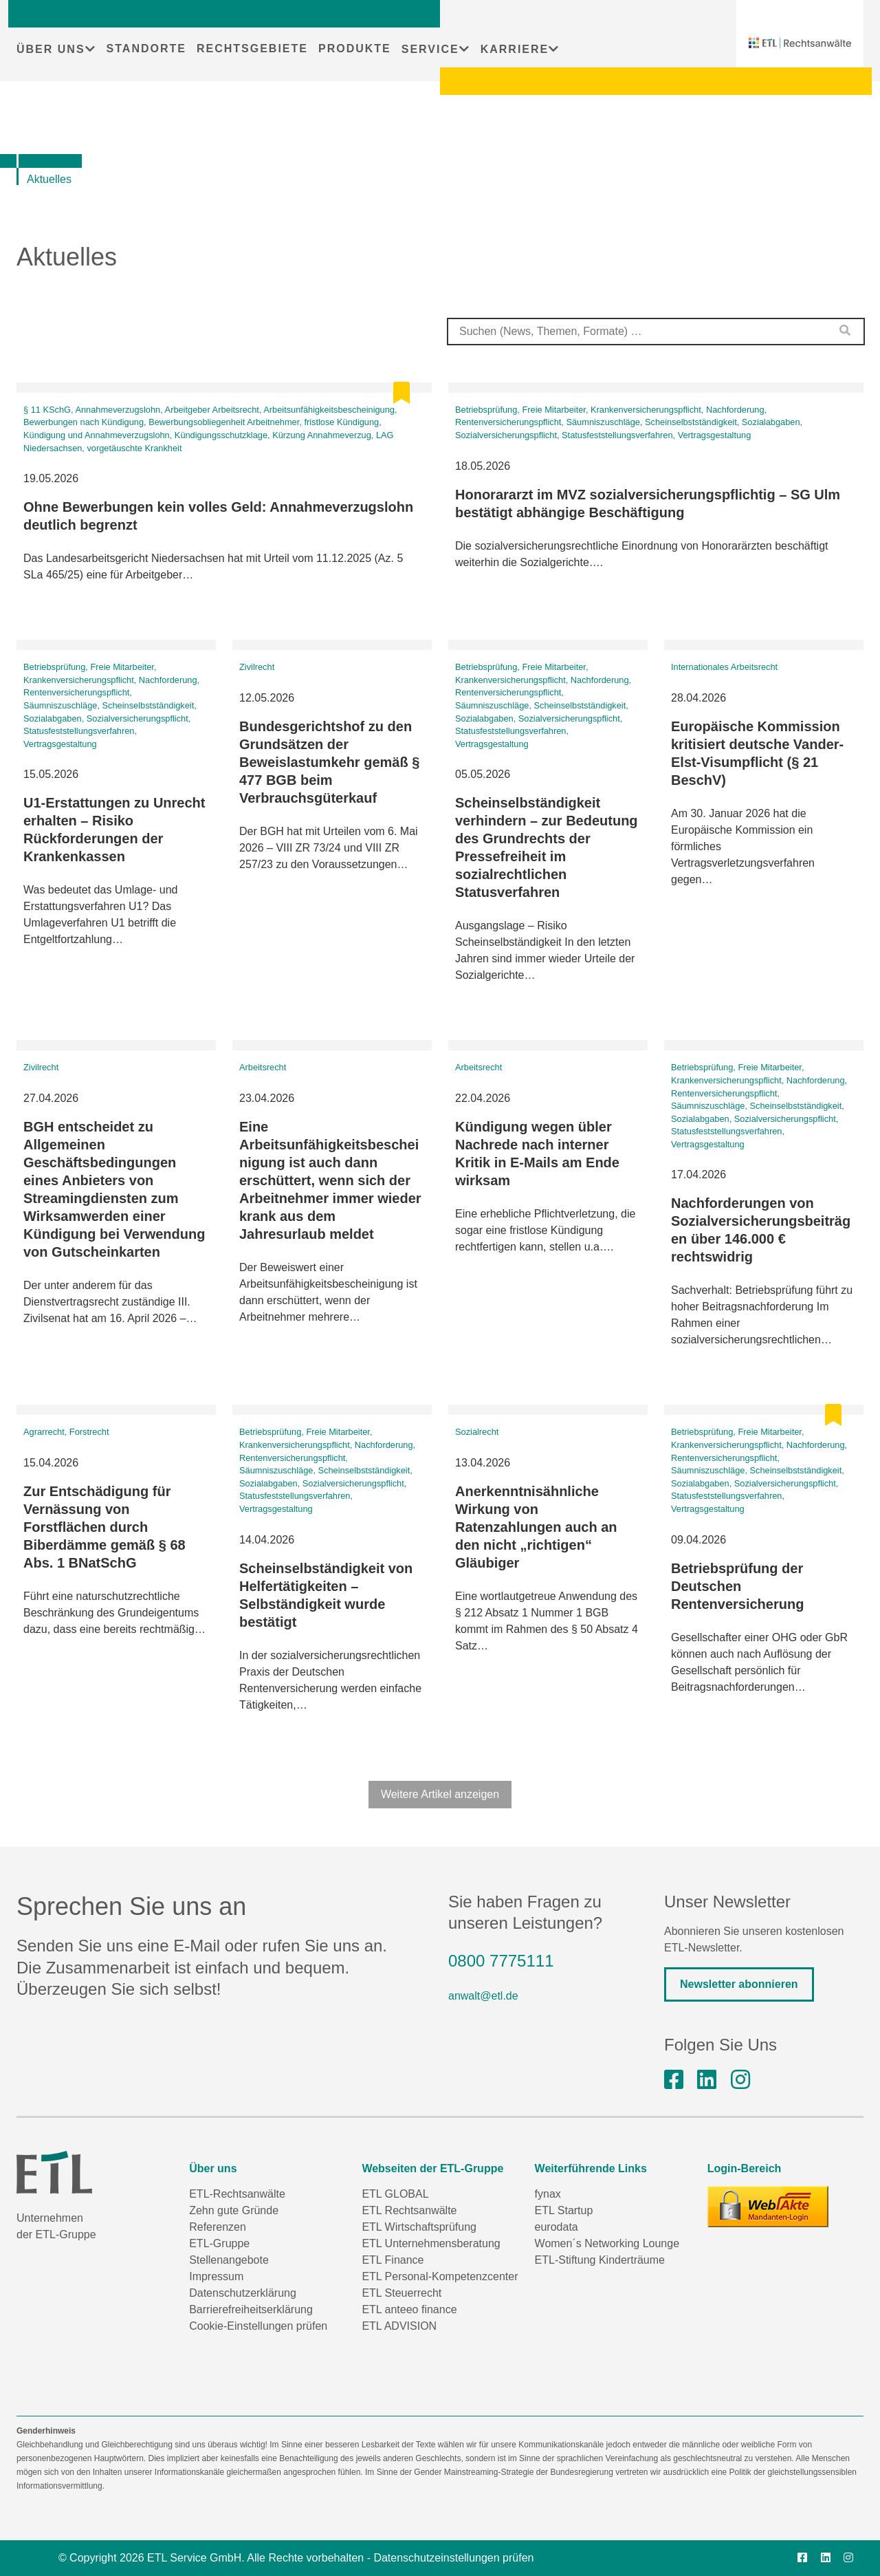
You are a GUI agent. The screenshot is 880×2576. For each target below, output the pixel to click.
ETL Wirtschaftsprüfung (419, 2227)
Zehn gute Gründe (233, 2210)
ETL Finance (393, 2260)
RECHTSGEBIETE (252, 48)
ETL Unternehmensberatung (431, 2243)
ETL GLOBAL (395, 2194)
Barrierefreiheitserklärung (251, 2309)
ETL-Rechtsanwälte (237, 2194)
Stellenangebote (229, 2260)
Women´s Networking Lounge (607, 2243)
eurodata (556, 2227)
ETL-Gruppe (219, 2243)
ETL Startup (564, 2210)
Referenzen (217, 2227)
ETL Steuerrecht (401, 2293)
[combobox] (656, 331)
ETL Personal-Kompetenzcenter (440, 2276)
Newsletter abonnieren (739, 1984)
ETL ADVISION (399, 2326)
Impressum (216, 2276)
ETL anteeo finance (409, 2309)
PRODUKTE (354, 48)
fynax (548, 2194)
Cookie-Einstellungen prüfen (258, 2326)
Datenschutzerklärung (242, 2293)
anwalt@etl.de (483, 1996)
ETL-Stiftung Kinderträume (600, 2260)
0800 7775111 (501, 1960)
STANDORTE (146, 48)
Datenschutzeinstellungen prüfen (453, 2558)
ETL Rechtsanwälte (409, 2210)
